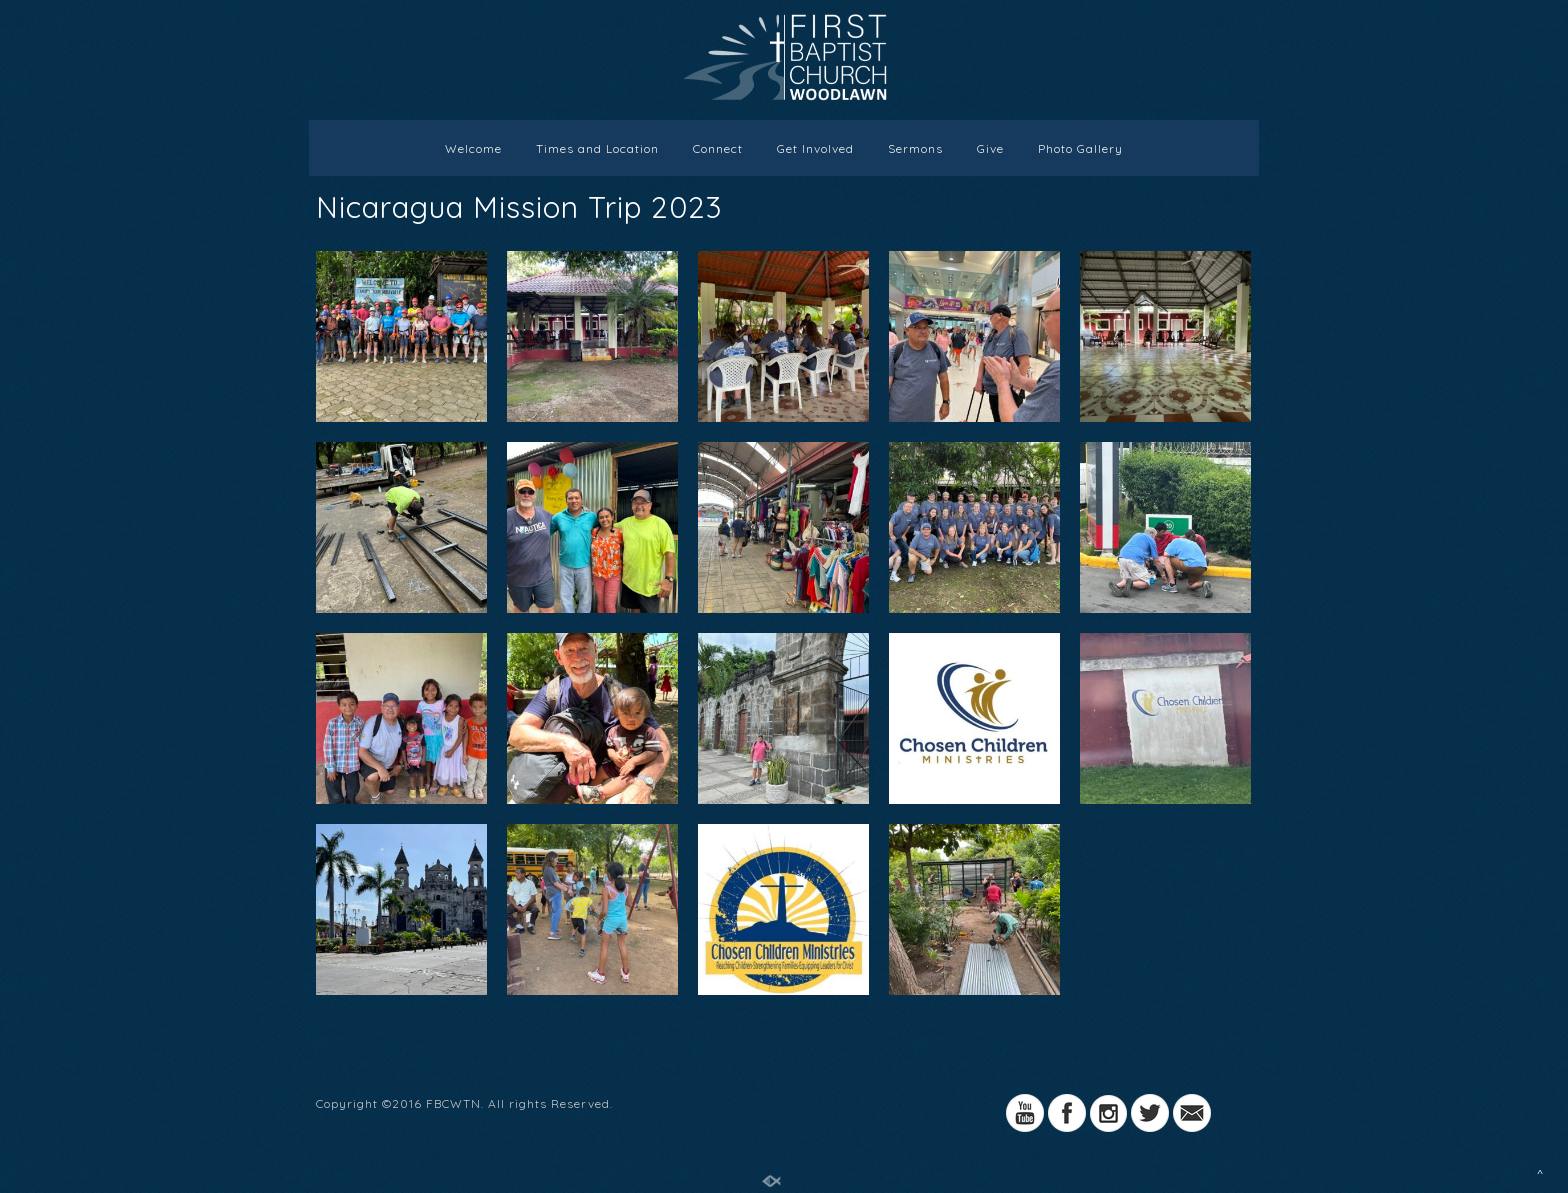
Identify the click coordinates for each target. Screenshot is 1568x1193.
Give (990, 148)
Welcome (473, 148)
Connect (718, 148)
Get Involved (815, 148)
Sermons (915, 148)
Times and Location (597, 148)
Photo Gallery (1080, 148)
